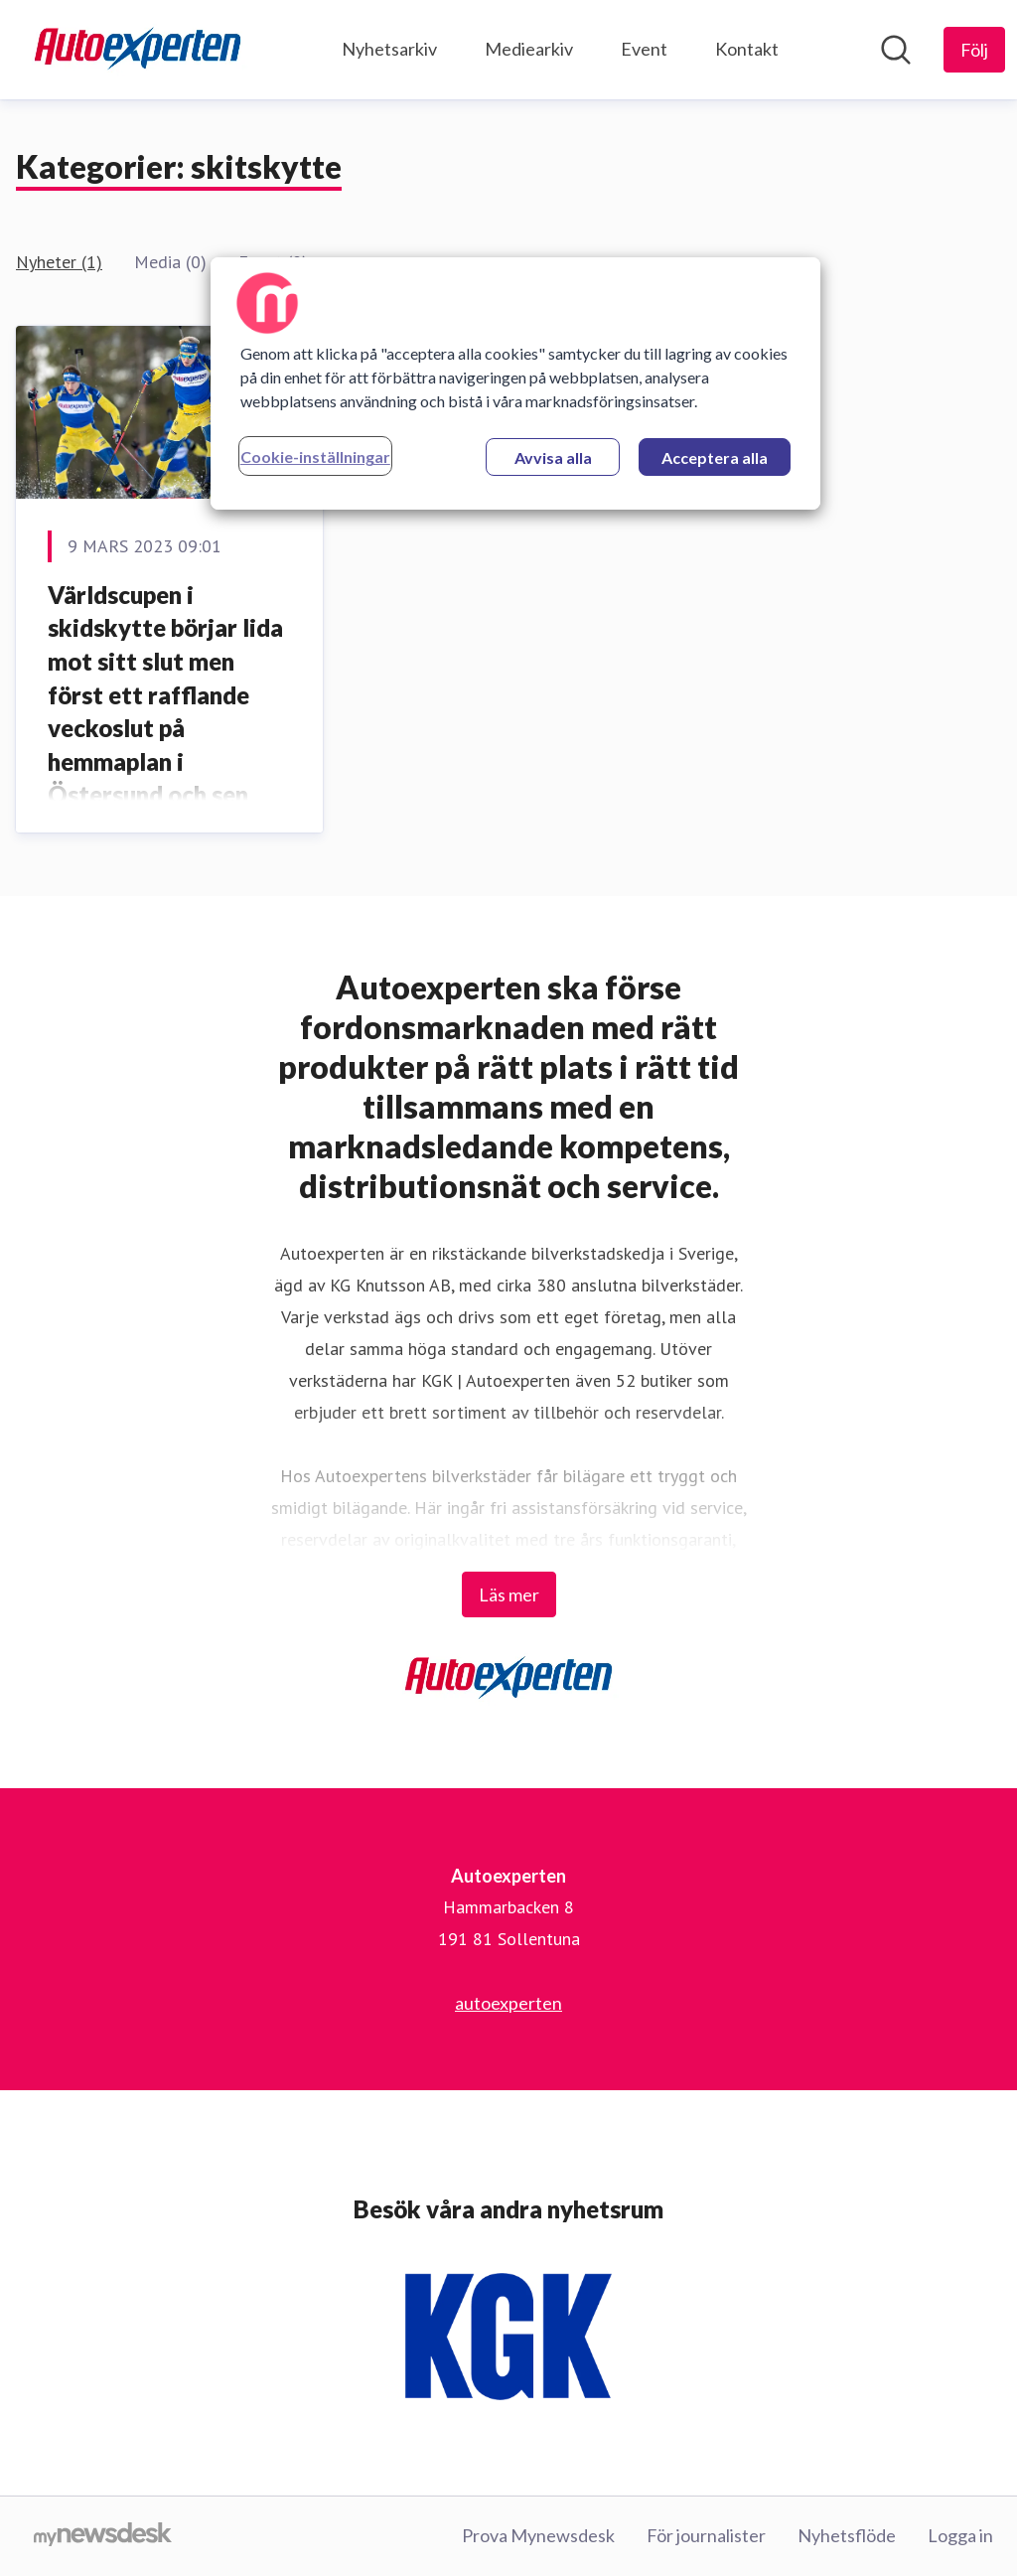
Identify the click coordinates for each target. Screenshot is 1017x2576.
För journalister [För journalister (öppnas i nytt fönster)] (706, 2535)
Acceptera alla (714, 457)
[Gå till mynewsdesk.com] (103, 2536)
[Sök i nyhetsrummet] (896, 50)
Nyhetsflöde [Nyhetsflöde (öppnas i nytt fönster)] (847, 2535)
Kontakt (747, 49)
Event (644, 49)
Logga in (960, 2535)
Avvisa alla (553, 457)
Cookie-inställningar (315, 456)
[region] (515, 383)
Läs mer (509, 1594)
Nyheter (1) (59, 261)
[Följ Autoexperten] (974, 50)
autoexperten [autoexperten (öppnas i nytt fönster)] (508, 2003)
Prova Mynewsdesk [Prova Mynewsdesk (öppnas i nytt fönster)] (538, 2535)
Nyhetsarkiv (389, 49)
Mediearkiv (529, 49)
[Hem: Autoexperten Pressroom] (137, 49)
